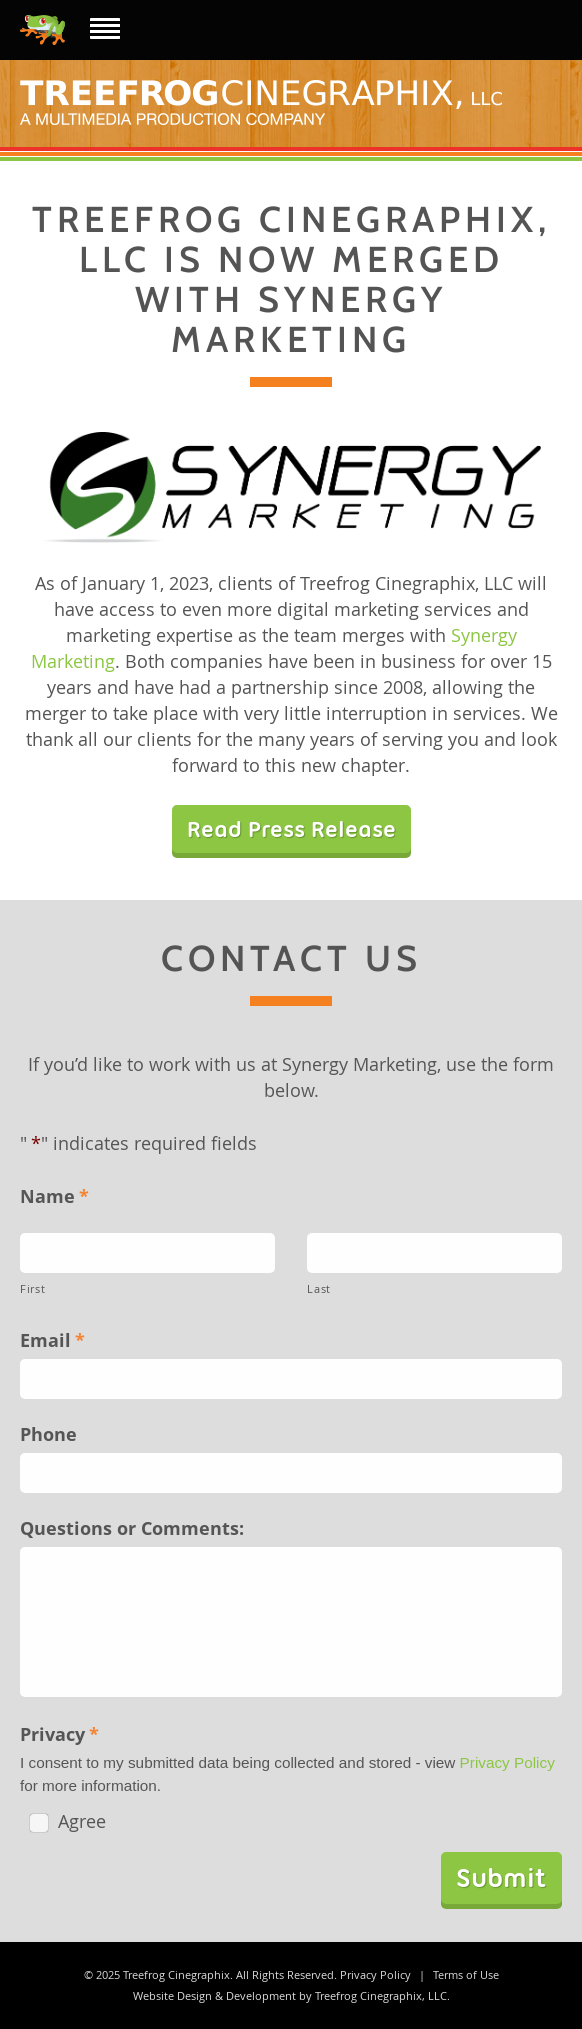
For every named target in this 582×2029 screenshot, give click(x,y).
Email (52, 1340)
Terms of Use (466, 1974)
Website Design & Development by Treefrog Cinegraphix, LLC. (291, 1995)
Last (319, 1288)
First (32, 1288)
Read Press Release (291, 829)
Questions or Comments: (132, 1528)
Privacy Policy (507, 1762)
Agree (68, 1821)
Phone (48, 1434)
